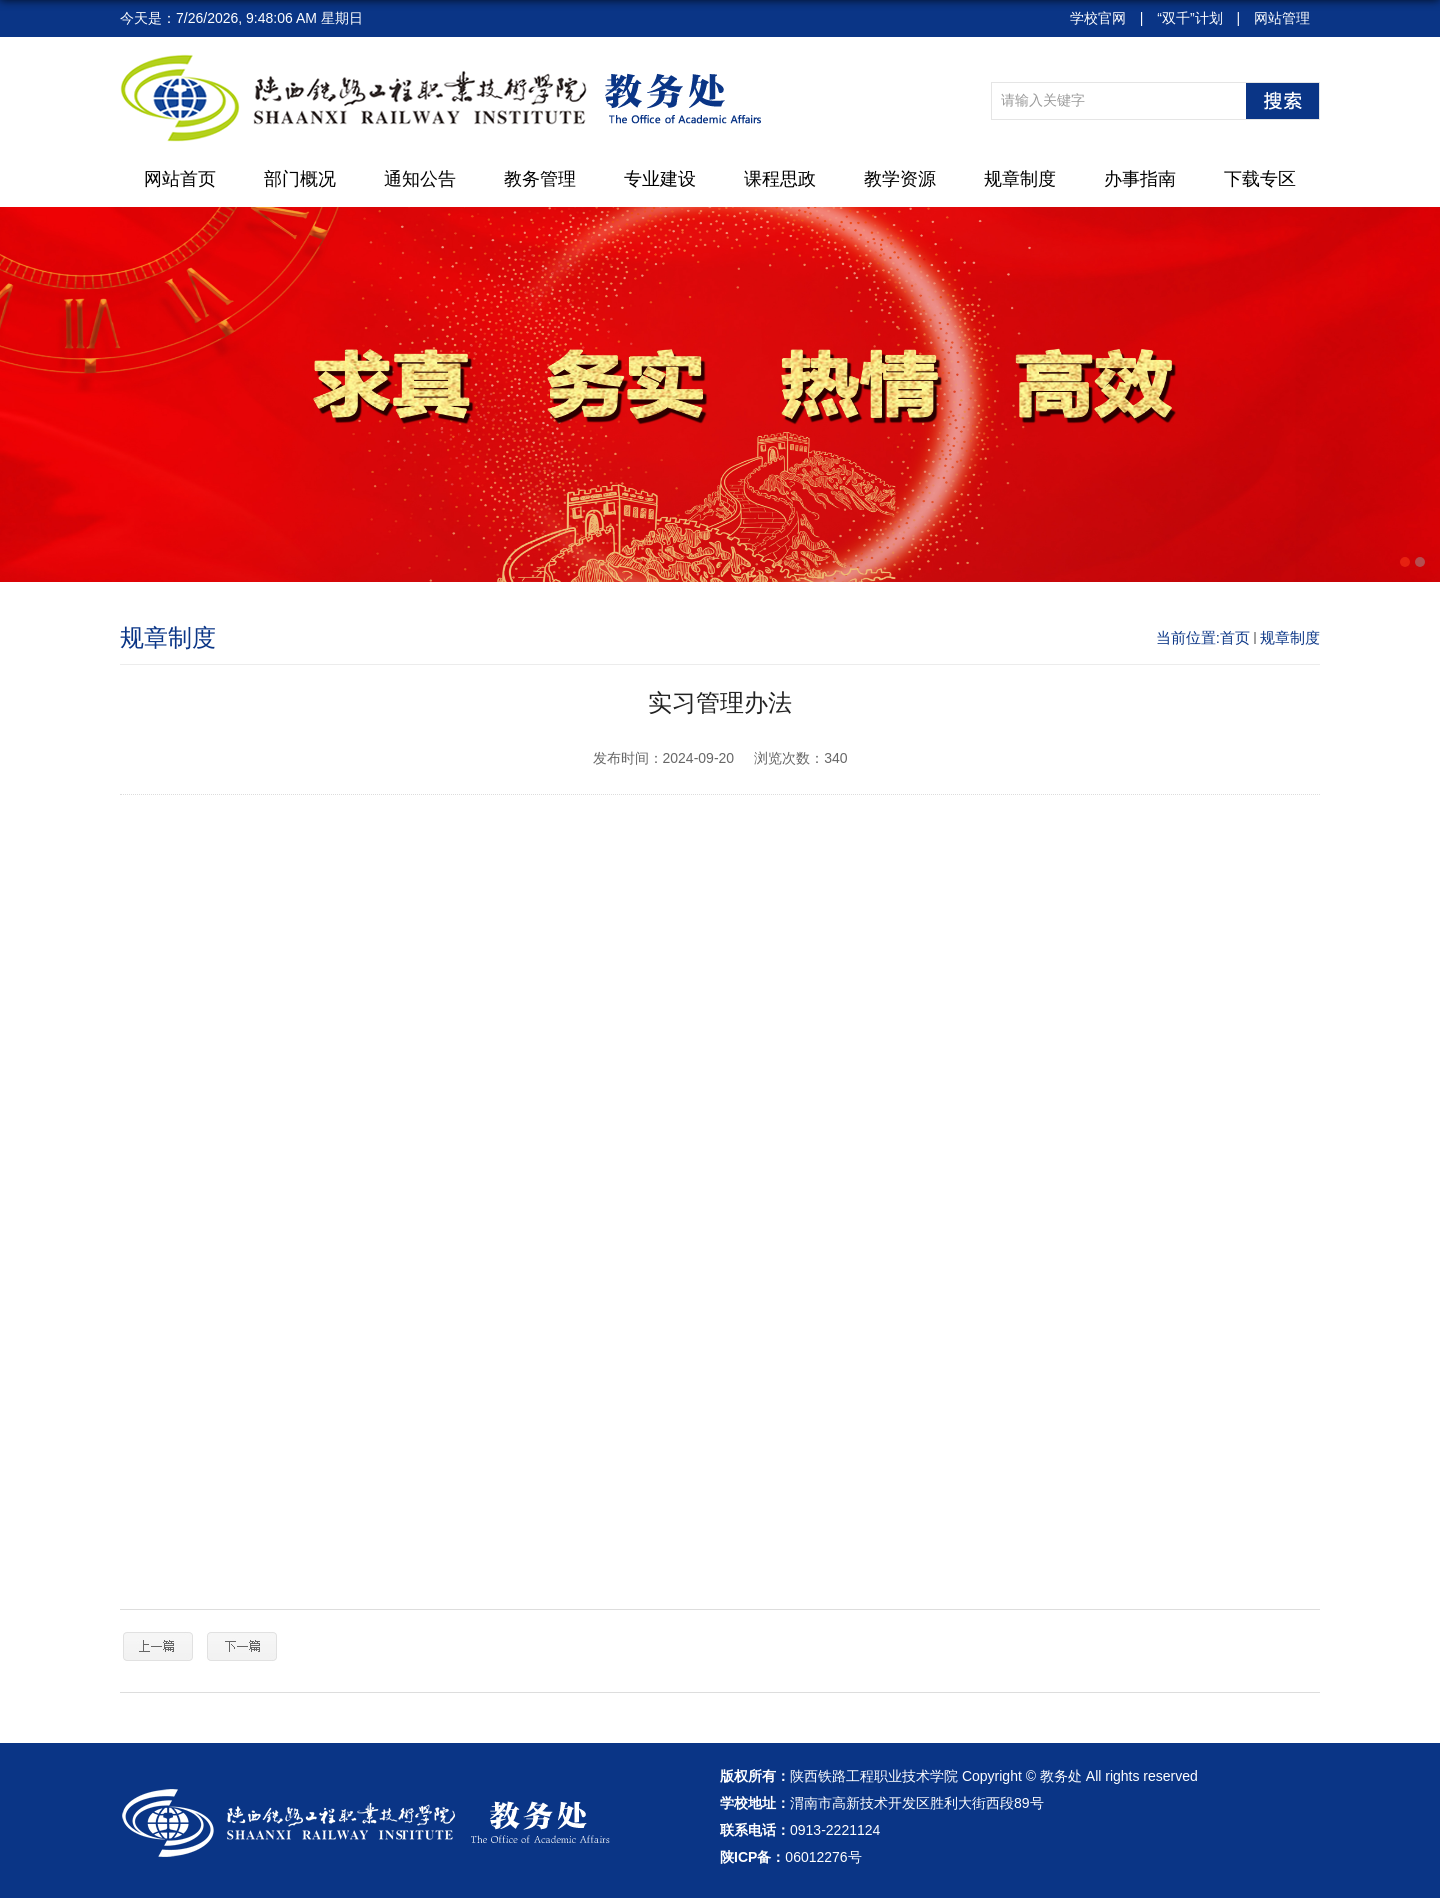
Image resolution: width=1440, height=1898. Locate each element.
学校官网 (1098, 18)
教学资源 (900, 179)
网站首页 (180, 179)
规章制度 (1020, 179)
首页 (1235, 637)
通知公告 (420, 179)
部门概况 (300, 179)
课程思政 (780, 179)
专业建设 (660, 179)
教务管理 (540, 179)
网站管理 (1282, 18)
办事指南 (1140, 179)
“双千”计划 (1189, 18)
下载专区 (1260, 179)
